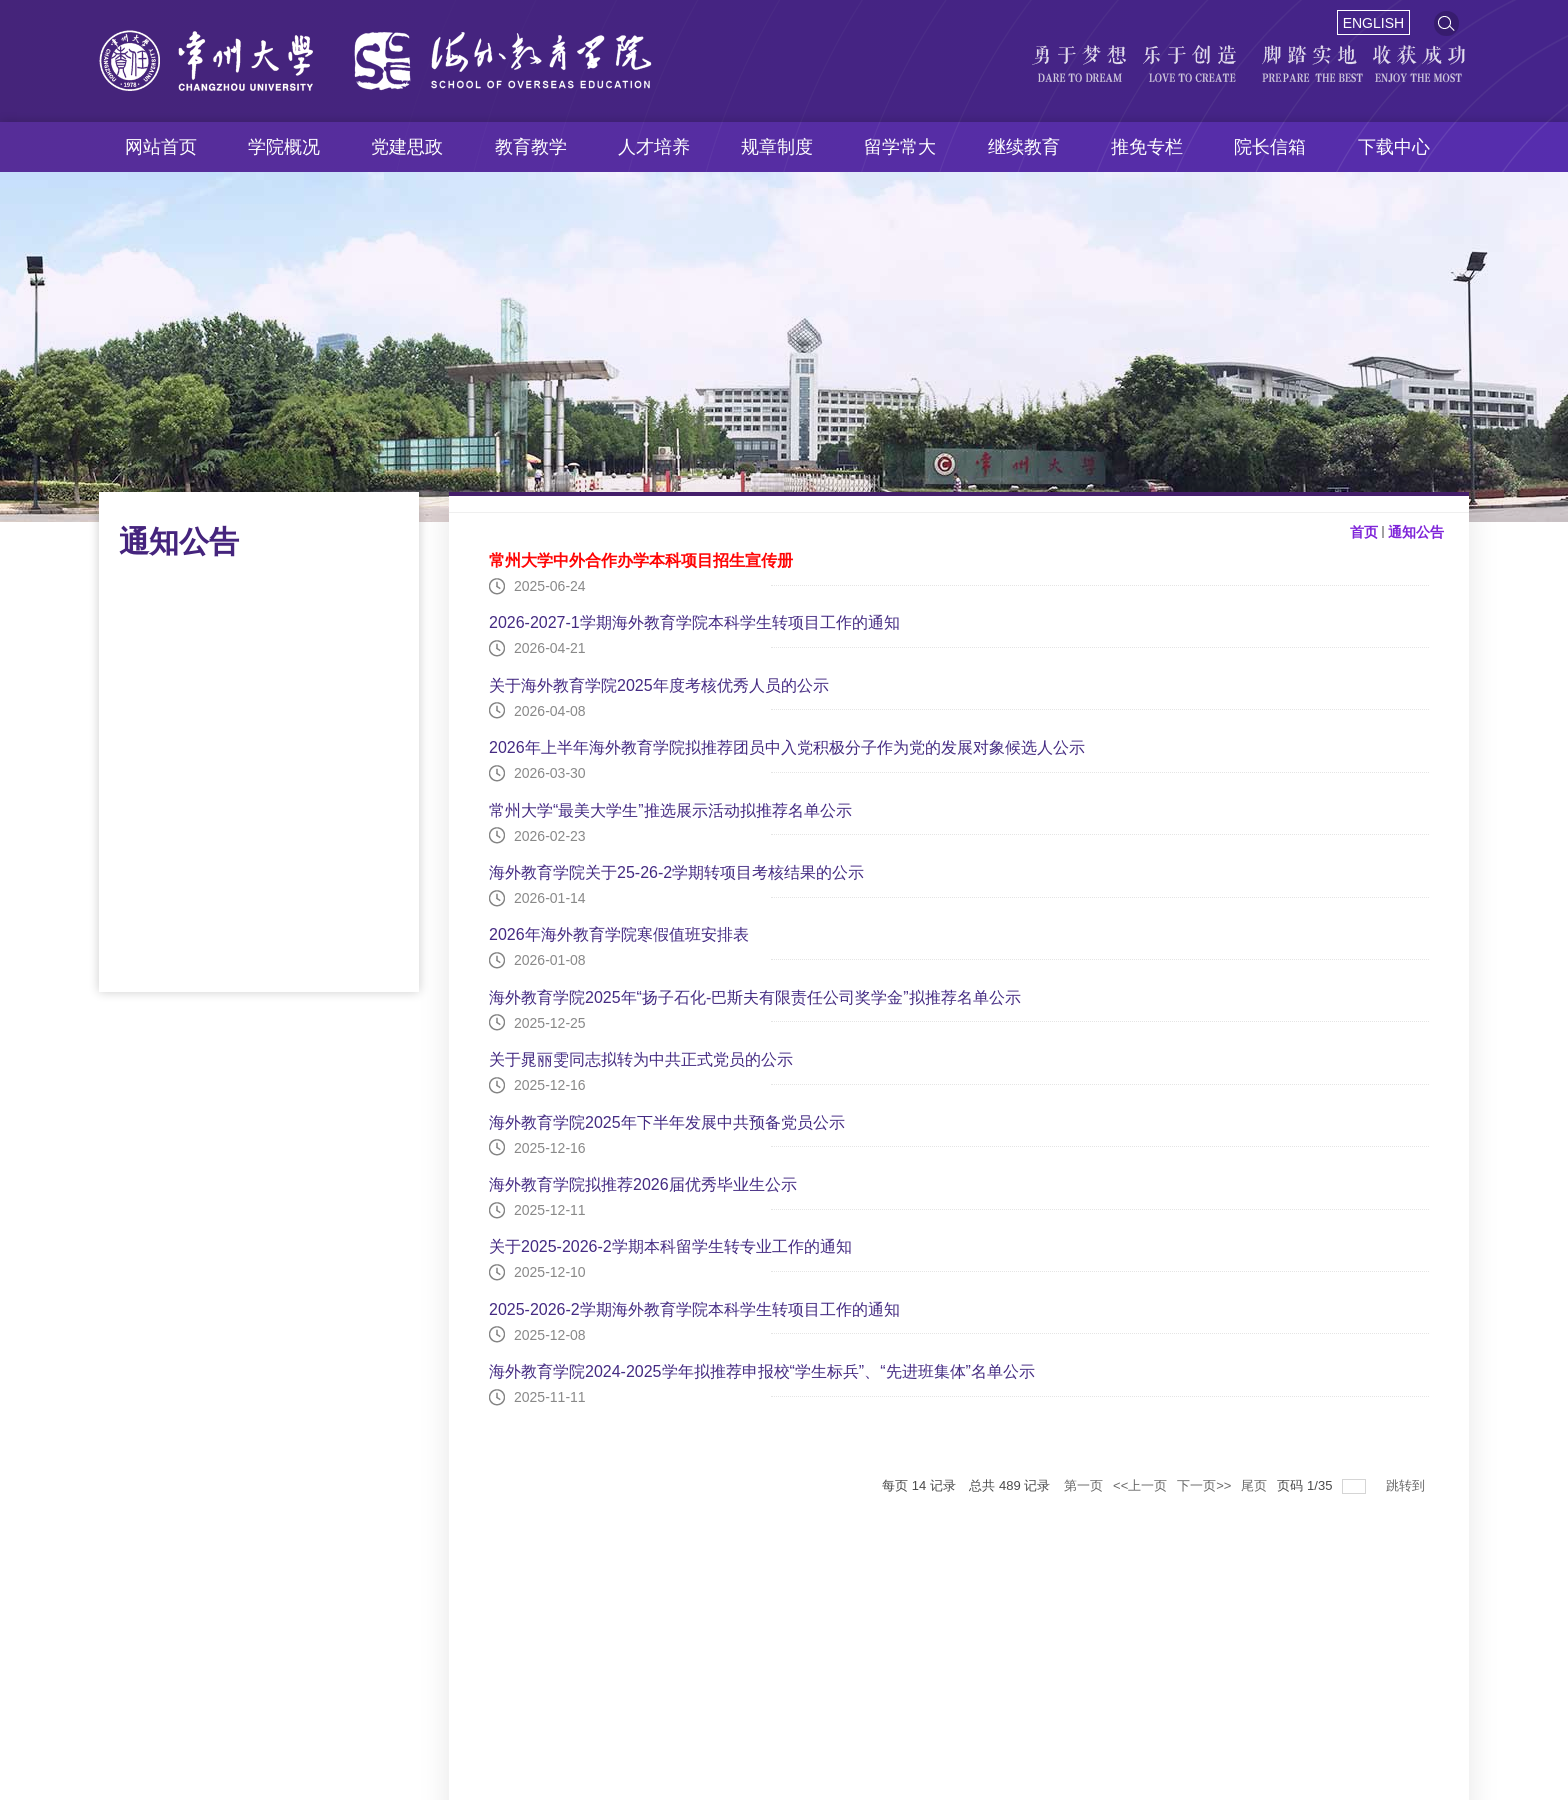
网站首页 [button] (161, 147)
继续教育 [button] (1024, 147)
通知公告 (1416, 532)
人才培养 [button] (654, 147)
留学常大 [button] (900, 147)
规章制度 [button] (777, 147)
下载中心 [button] (1394, 147)
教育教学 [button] (531, 147)
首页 (1364, 532)
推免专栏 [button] (1147, 147)
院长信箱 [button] (1270, 147)
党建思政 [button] (407, 147)
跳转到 (1407, 1485)
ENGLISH (1373, 23)
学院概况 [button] (284, 147)
